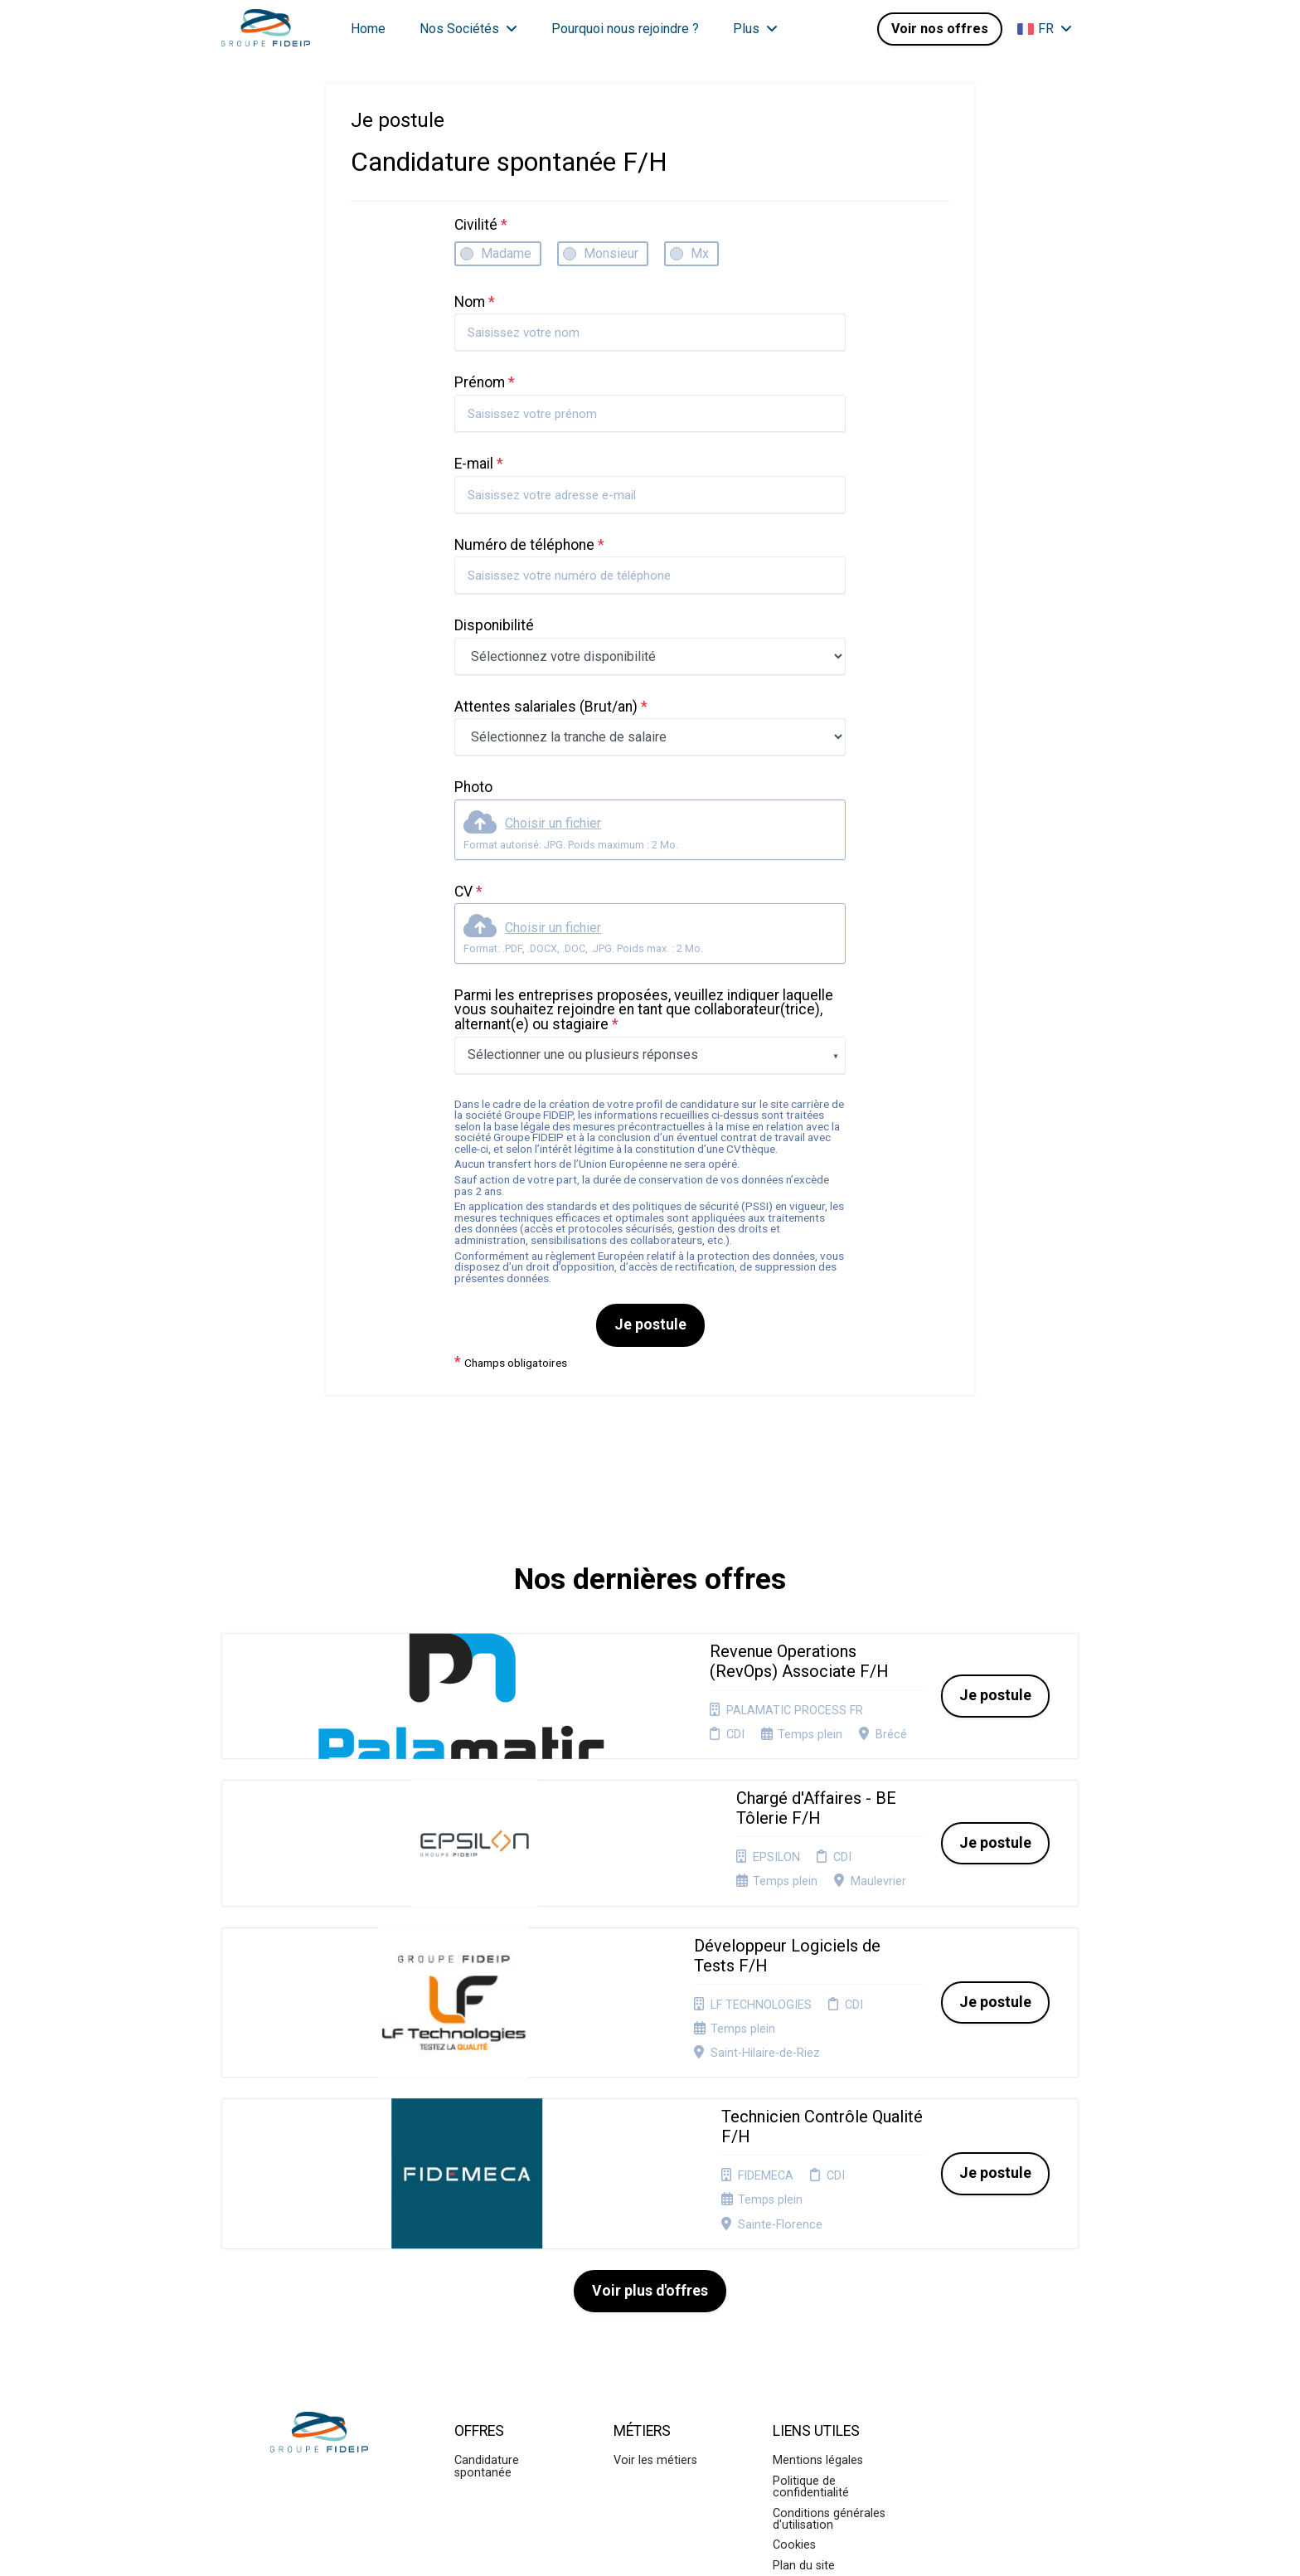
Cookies (794, 2320)
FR (1044, 28)
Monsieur (611, 253)
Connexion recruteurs (831, 2361)
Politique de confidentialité (811, 2262)
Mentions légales (818, 2235)
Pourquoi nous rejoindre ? (625, 28)
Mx (700, 253)
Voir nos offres (939, 28)
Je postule (650, 1324)
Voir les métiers (655, 2235)
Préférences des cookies (817, 2386)
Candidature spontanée (486, 2241)
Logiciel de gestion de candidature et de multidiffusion (650, 2545)
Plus (755, 28)
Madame (506, 253)
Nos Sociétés (468, 28)
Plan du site (804, 2341)
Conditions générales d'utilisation (829, 2293)
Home (368, 28)
